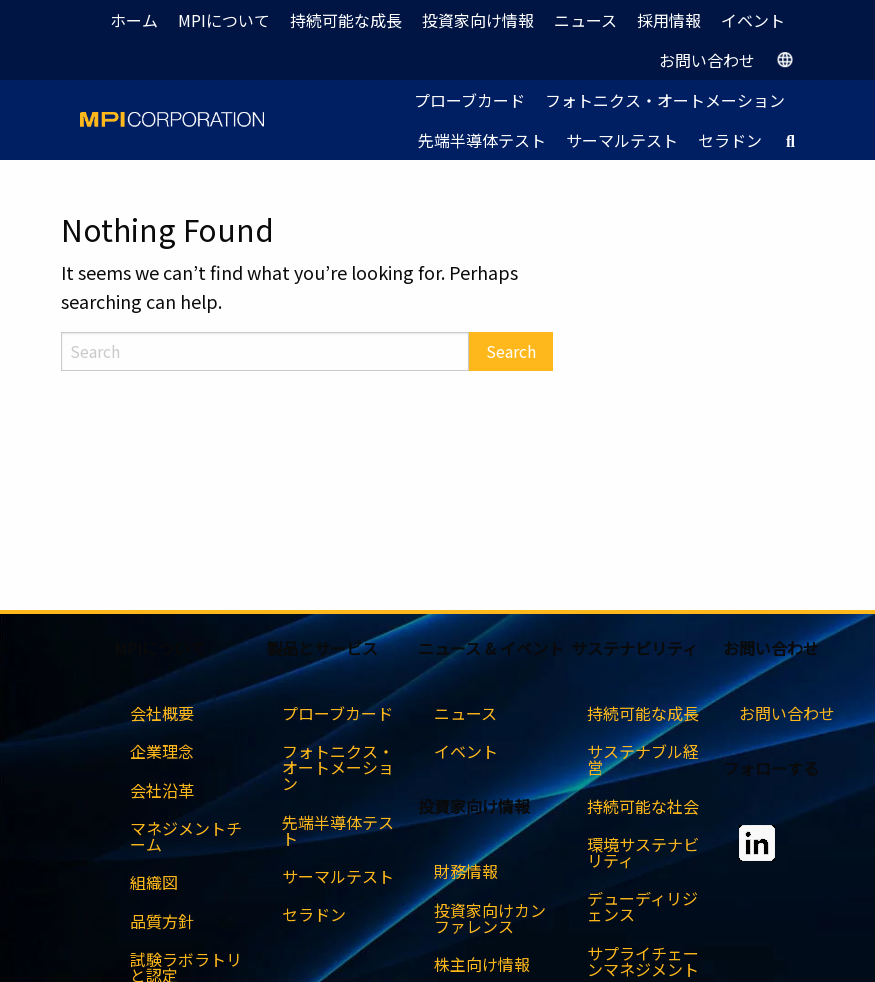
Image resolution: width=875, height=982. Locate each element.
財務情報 (466, 871)
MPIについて (224, 20)
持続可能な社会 (643, 806)
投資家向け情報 (478, 20)
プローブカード (469, 100)
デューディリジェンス (642, 906)
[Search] (265, 351)
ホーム (134, 20)
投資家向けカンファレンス (490, 918)
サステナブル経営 (643, 759)
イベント (753, 20)
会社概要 (162, 713)
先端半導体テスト (482, 140)
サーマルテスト (622, 140)
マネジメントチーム (186, 836)
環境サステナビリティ (643, 852)
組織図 (154, 882)
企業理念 (162, 751)
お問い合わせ (707, 60)
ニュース (585, 20)
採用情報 (669, 20)
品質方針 (162, 921)
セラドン (730, 140)
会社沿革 (162, 790)
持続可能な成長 (346, 20)
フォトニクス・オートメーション (665, 100)
